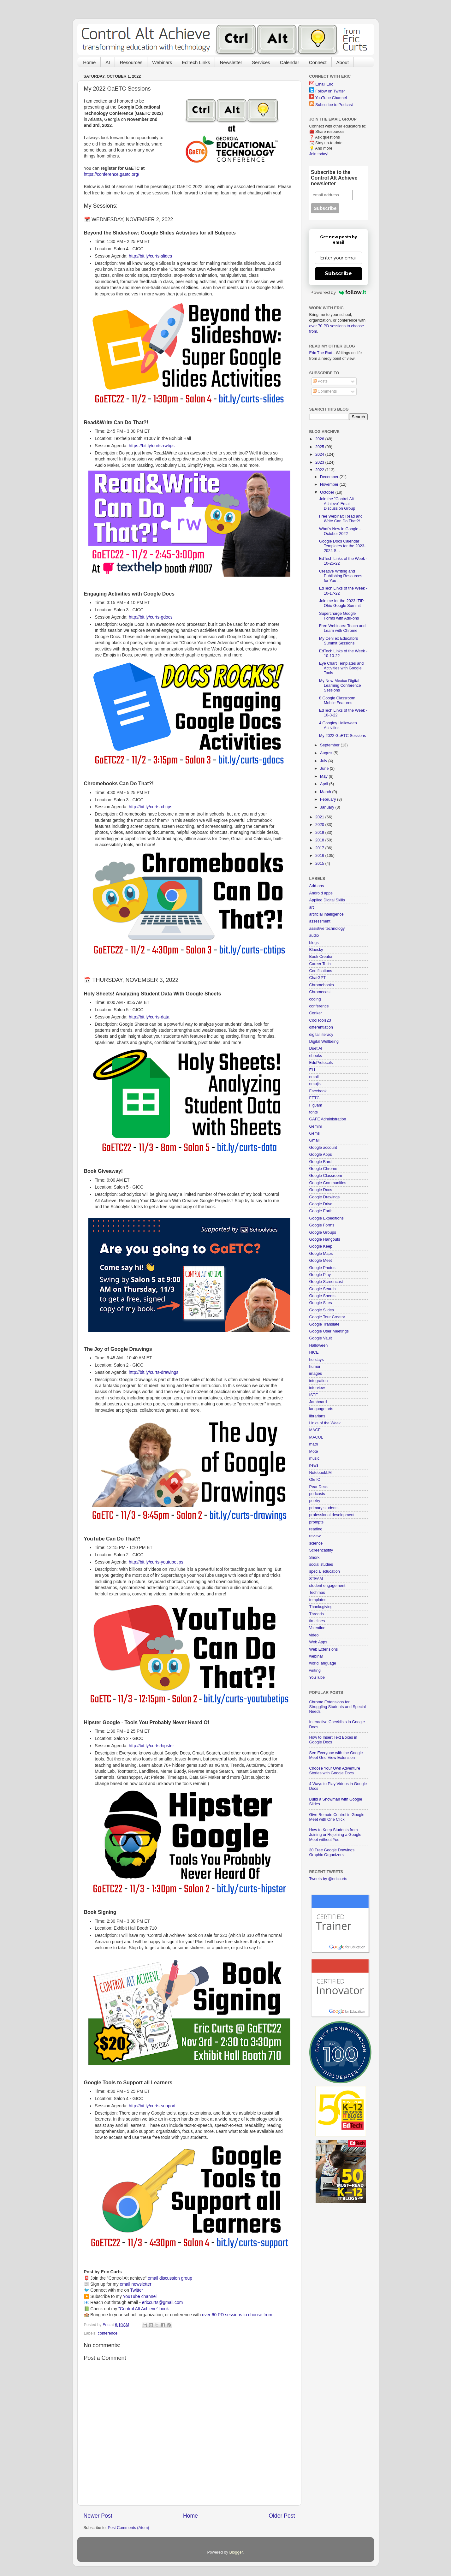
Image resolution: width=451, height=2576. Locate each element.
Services (261, 62)
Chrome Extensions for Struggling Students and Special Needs (337, 1707)
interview (317, 1388)
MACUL (316, 1437)
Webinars (162, 62)
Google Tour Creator (327, 1317)
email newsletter (135, 2284)
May (324, 776)
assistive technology (327, 928)
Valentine (317, 1628)
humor (315, 1366)
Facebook (318, 1091)
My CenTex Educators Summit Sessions (338, 640)
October (327, 492)
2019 (320, 832)
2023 (320, 462)
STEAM (316, 1578)
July (324, 761)
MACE (315, 1430)
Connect (318, 62)
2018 (320, 840)
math (313, 1444)
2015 (320, 863)
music (314, 1458)
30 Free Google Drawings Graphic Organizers (332, 1852)
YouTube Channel (331, 98)
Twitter (136, 2290)
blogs (314, 943)
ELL (312, 1070)
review (315, 1536)
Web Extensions (323, 1649)
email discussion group (170, 2278)
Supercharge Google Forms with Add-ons (339, 615)
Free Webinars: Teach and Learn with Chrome (342, 628)
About (342, 62)
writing (315, 1670)
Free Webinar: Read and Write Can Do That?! (341, 518)
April (324, 784)
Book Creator (321, 956)
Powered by (338, 292)
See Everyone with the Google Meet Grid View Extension (336, 1755)
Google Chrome (323, 1168)
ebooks (315, 1056)
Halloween (318, 1345)
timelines (317, 1621)
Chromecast (320, 992)
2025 (320, 447)
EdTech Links (196, 62)
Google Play (320, 1275)
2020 (320, 824)
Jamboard (318, 1402)
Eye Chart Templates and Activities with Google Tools (341, 668)
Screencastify (321, 1550)
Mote (313, 1451)
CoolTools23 (320, 1020)
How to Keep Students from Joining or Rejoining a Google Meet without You (335, 1835)
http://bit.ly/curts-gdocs (151, 617)
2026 (320, 439)
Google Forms (322, 1225)
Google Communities (328, 1183)
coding (315, 999)
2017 (320, 848)
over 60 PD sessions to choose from (237, 2314)
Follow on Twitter (330, 91)
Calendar (289, 62)
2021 (320, 817)
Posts (320, 381)
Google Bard (320, 1162)
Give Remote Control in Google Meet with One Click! (337, 1817)
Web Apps (318, 1642)
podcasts (317, 1494)
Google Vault (320, 1338)
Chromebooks (321, 985)
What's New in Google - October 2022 (340, 531)
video (314, 1635)
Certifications (320, 971)
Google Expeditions (326, 1218)
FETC (314, 1098)
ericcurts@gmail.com (162, 2302)
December (330, 477)
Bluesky (316, 949)
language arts (321, 1409)
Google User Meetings (329, 1331)
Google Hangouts (324, 1239)
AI (107, 62)
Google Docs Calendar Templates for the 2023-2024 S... (342, 546)
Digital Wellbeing (324, 1041)
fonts (313, 1112)
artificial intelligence (326, 914)
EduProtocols (321, 1062)
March (326, 792)
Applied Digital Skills (327, 900)
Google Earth (321, 1211)
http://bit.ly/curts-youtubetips (156, 1561)
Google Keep (321, 1246)
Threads (316, 1614)
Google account (323, 1147)
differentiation (321, 1027)
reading (316, 1529)
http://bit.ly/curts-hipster (151, 1745)
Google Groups (322, 1232)
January (327, 807)
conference (107, 2333)
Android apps (321, 893)
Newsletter (231, 62)
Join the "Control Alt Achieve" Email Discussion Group (337, 504)
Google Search (322, 1289)
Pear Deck (318, 1487)
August (327, 753)
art (311, 907)
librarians (317, 1416)
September (330, 745)
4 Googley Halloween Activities (338, 725)
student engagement (327, 1585)
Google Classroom (325, 1175)
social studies (321, 1564)
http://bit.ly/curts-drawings (153, 1372)
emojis (315, 1084)
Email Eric (324, 84)
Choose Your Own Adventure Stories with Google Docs (334, 1770)
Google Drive (321, 1204)
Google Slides (321, 1310)
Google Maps (321, 1253)
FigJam (315, 1105)
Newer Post (98, 2516)
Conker (315, 1013)
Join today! (319, 154)
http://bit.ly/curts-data (149, 1016)
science (316, 1543)
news (313, 1465)
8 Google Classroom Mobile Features (337, 700)
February (328, 799)
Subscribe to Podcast (334, 105)
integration (318, 1381)
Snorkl (315, 1557)
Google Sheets (322, 1296)
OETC (314, 1479)
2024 (320, 454)
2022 (320, 470)
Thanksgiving (321, 1607)
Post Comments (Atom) (128, 2528)
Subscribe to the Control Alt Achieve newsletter (334, 177)
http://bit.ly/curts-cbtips (150, 806)
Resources (131, 62)
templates (318, 1600)
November (330, 484)
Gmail (314, 1140)
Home (89, 62)
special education (324, 1571)
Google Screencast (326, 1281)
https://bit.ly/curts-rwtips (152, 445)
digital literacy (321, 1034)
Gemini (315, 1126)
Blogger (236, 2552)
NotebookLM (320, 1472)
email (314, 1077)
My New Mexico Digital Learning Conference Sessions (340, 685)
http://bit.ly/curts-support (152, 2105)
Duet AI (315, 1048)
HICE (314, 1352)
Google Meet (320, 1260)
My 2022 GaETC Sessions (342, 735)
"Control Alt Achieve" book (143, 2308)
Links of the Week (325, 1423)
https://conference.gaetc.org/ (111, 174)
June (325, 768)
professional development (332, 1515)
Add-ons (316, 886)
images (315, 1373)
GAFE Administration (327, 1119)
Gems (314, 1133)
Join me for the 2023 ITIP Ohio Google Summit (341, 603)
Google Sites (320, 1303)
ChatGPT (317, 978)
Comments (325, 391)
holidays (316, 1359)
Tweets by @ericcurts (328, 1879)
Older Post (282, 2516)
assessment (319, 921)
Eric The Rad (320, 353)
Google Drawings (324, 1197)
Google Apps (320, 1154)
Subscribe (338, 273)
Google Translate (324, 1324)
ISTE (313, 1395)
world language (322, 1663)
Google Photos (322, 1268)
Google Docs (320, 1190)
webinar (316, 1656)
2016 (320, 855)
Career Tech (320, 964)
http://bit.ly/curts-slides (150, 255)
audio (314, 935)
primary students (324, 1508)
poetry (314, 1501)
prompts (316, 1522)
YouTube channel (140, 2296)
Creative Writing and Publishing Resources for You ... (340, 576)
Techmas (317, 1592)
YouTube (317, 1677)
